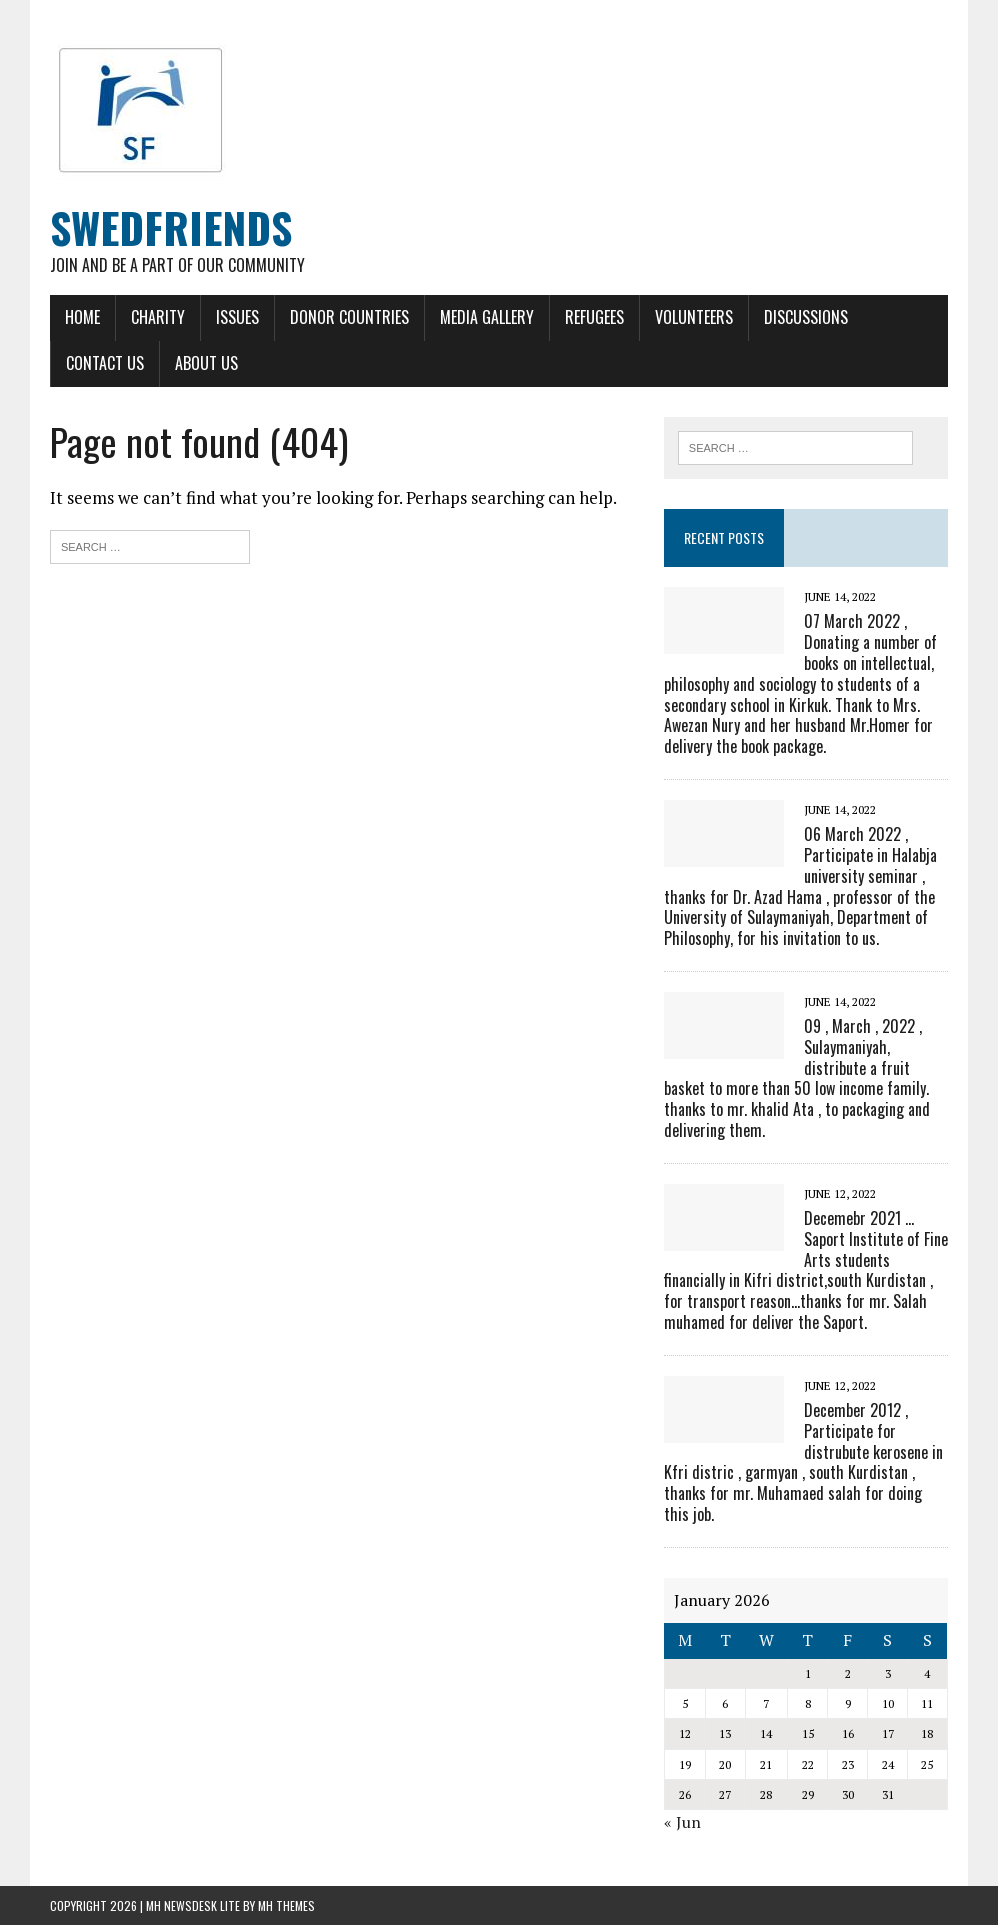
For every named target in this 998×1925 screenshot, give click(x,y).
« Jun (682, 1822)
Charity (158, 317)
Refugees (594, 317)
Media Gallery (487, 317)
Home (82, 317)
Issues (237, 317)
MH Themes (286, 1905)
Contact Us (105, 363)
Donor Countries (349, 317)
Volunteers (694, 317)
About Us (206, 363)
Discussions (806, 317)
